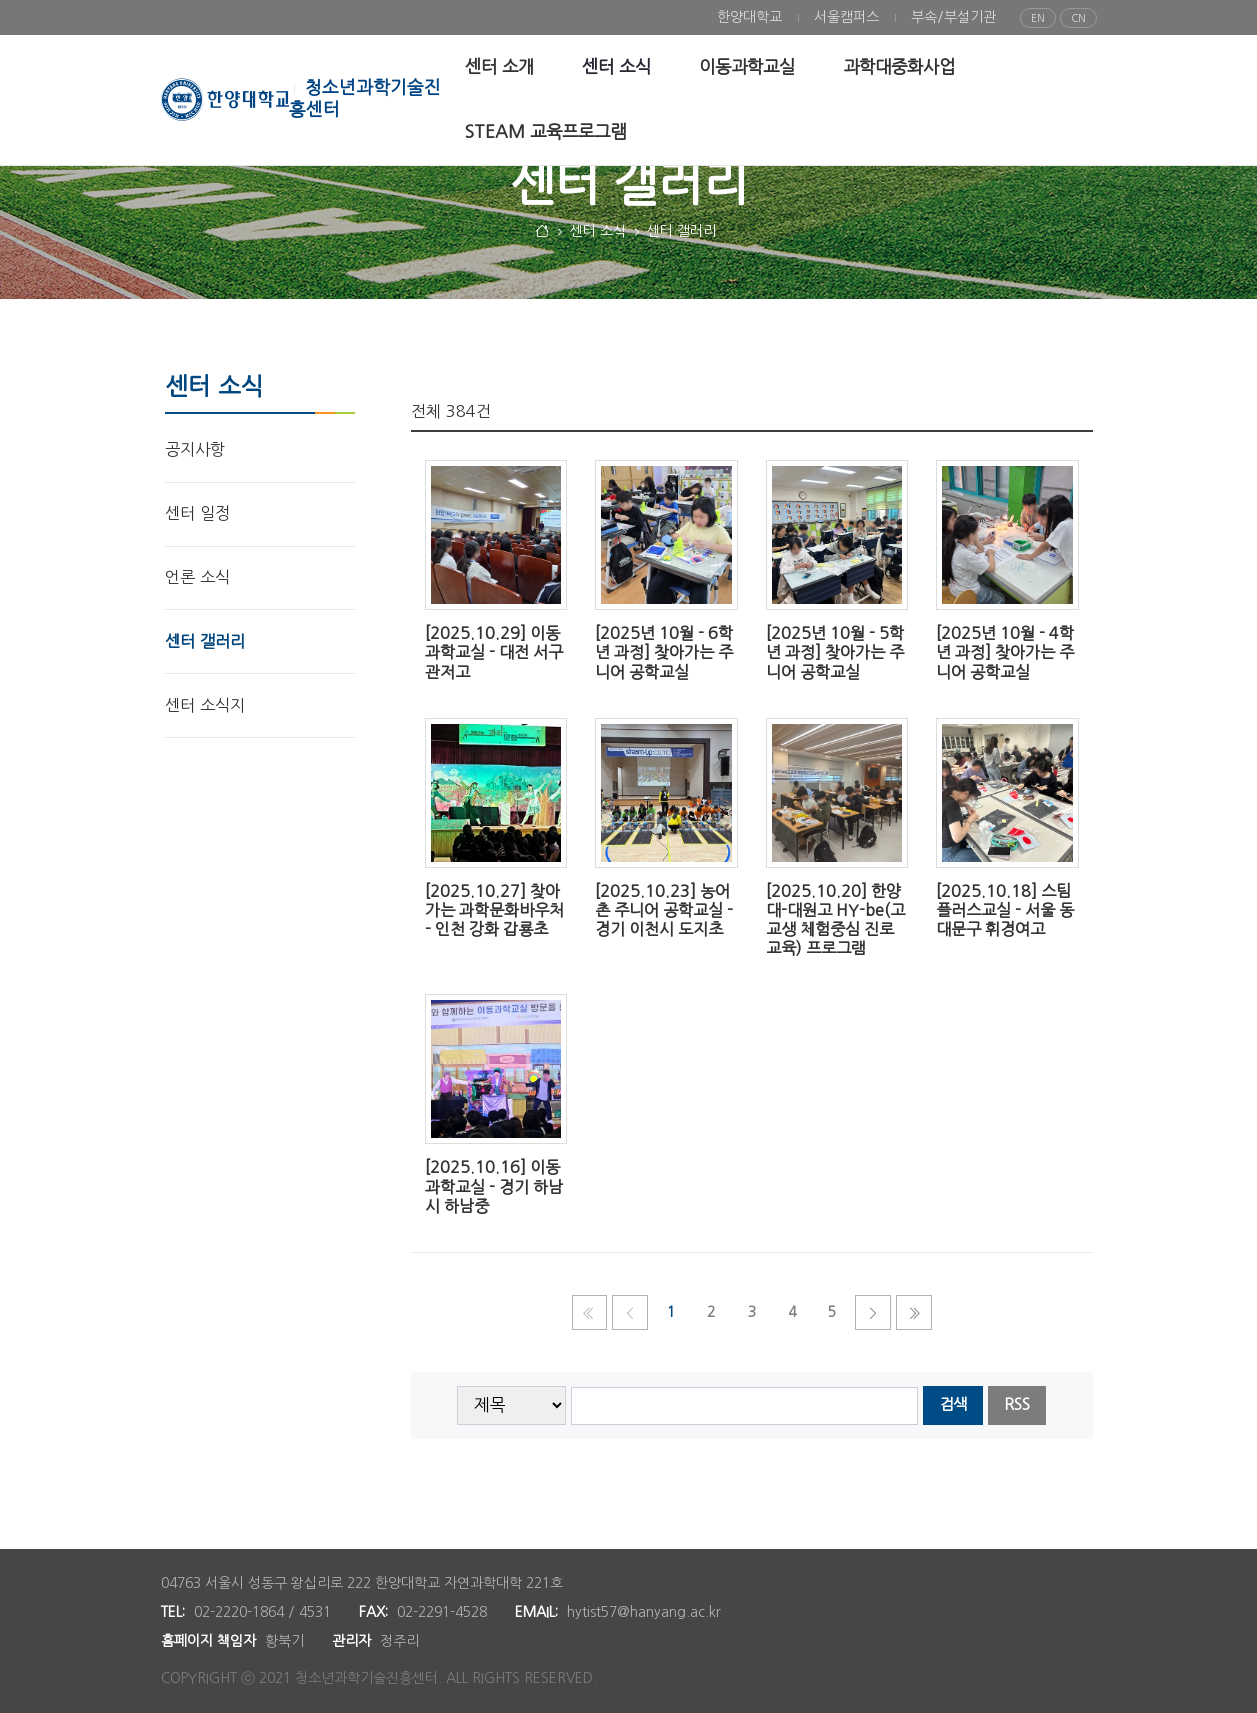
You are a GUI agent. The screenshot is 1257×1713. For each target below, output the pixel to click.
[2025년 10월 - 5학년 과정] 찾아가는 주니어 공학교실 (835, 652)
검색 (953, 1404)
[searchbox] (744, 1406)
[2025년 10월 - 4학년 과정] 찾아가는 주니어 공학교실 (1005, 652)
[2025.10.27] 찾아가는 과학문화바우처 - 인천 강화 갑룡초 (494, 910)
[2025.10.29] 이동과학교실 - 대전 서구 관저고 (494, 652)
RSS (1017, 1404)
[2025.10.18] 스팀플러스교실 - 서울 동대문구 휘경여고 (1005, 910)
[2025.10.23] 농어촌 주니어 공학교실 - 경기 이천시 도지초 (664, 910)
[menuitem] (749, 17)
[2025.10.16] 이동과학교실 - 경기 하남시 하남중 (494, 1186)
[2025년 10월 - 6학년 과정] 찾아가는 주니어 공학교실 (664, 652)
